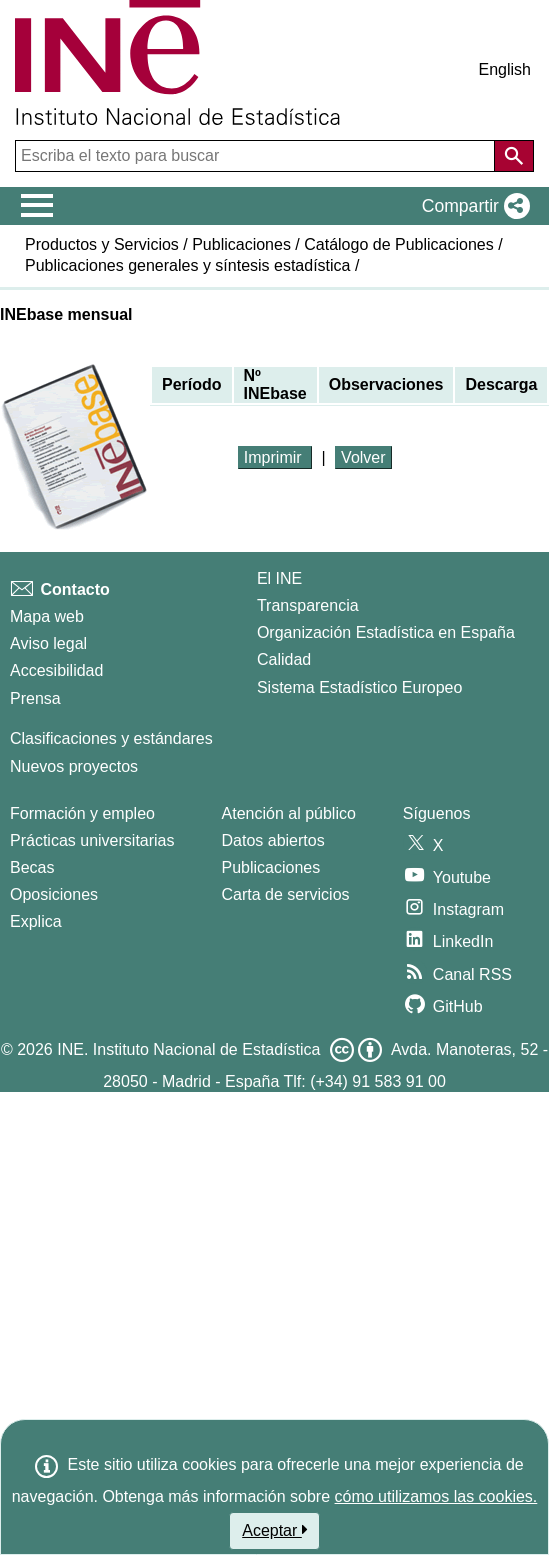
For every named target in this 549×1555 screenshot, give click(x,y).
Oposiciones (54, 894)
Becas (32, 867)
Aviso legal (48, 643)
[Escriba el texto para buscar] (257, 156)
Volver (363, 457)
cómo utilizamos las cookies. (436, 1496)
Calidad (284, 659)
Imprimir (275, 457)
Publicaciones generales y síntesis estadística (188, 265)
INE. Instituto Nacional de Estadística (188, 1049)
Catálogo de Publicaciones (398, 244)
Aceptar (274, 1530)
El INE (279, 578)
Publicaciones (241, 244)
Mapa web (47, 616)
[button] (472, 206)
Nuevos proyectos (74, 766)
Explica (36, 921)
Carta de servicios (286, 894)
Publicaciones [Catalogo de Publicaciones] (271, 867)
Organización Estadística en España (386, 632)
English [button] (505, 69)
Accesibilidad (56, 670)
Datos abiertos (273, 840)
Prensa (35, 698)
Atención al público (289, 813)
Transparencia (308, 605)
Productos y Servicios (102, 244)
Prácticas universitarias (92, 840)
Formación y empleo (82, 813)
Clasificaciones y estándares (111, 738)
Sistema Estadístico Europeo (359, 687)
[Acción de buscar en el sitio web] (514, 156)
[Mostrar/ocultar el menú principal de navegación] (37, 206)
